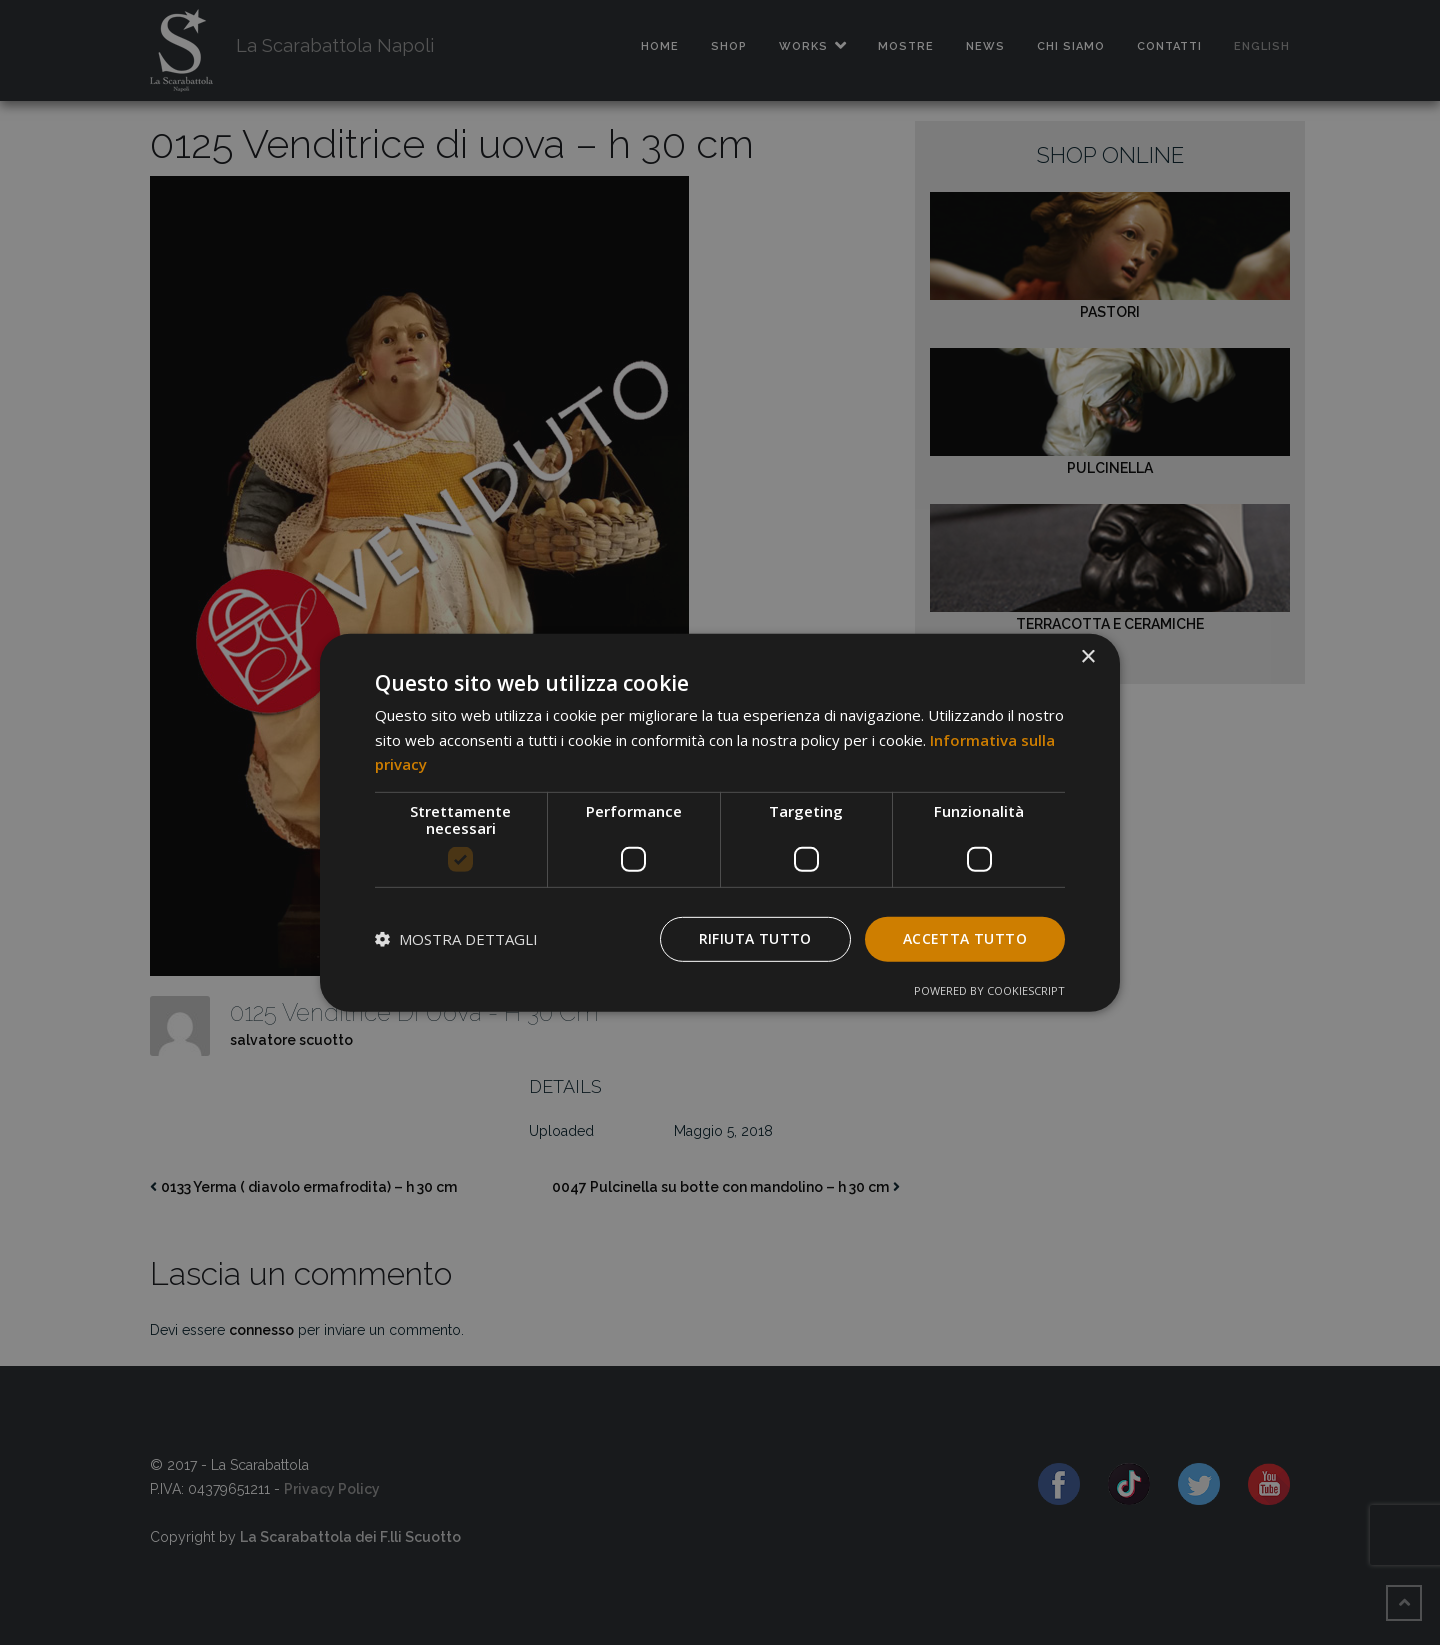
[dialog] (720, 822)
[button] (456, 939)
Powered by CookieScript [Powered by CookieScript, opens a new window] (989, 990)
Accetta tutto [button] (965, 938)
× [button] (1087, 656)
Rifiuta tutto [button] (755, 938)
